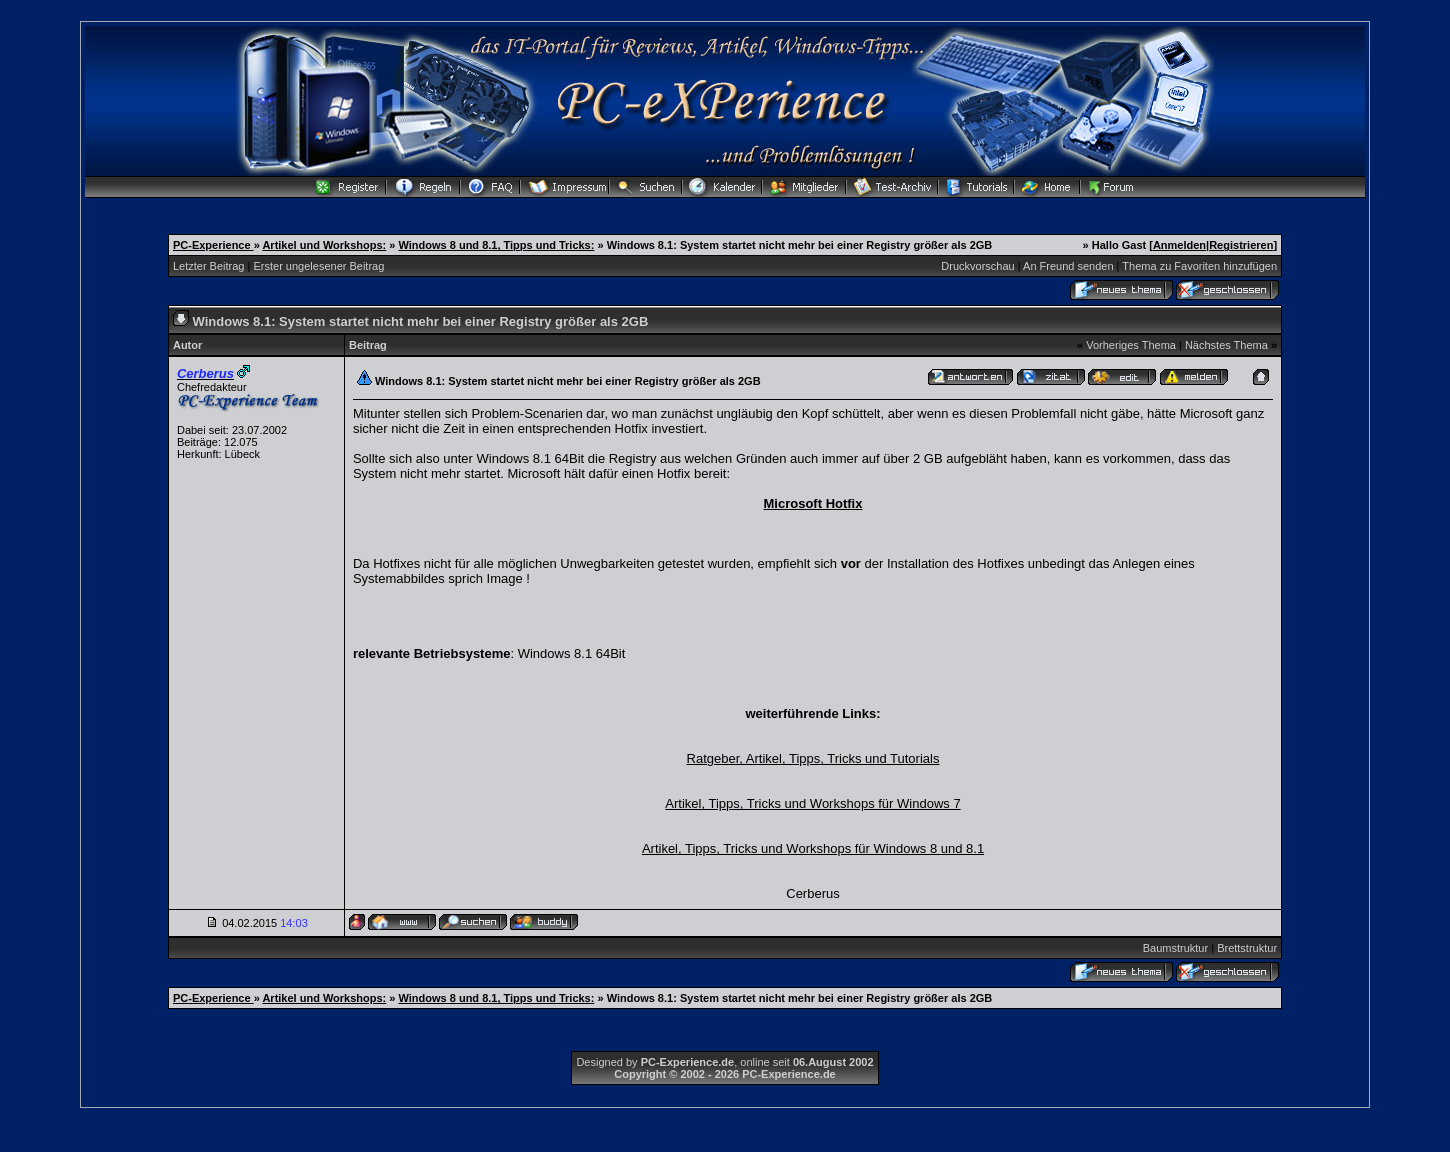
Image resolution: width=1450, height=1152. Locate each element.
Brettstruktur (1247, 948)
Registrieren (1241, 245)
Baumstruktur (1175, 948)
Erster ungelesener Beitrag (318, 266)
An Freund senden (1068, 266)
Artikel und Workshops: (324, 245)
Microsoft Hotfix (813, 503)
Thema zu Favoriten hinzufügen (1199, 266)
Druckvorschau (977, 266)
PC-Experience (213, 245)
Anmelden (1179, 245)
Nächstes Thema (1226, 345)
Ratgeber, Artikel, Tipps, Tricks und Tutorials (813, 758)
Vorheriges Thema (1131, 345)
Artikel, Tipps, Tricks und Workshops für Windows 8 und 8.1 (813, 848)
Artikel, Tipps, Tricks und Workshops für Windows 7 (812, 803)
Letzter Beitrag (209, 266)
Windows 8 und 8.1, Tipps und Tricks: (497, 245)
